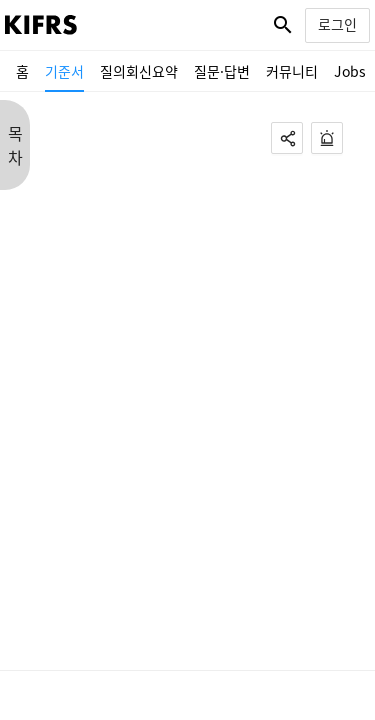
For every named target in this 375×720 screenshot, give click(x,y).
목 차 (15, 145)
